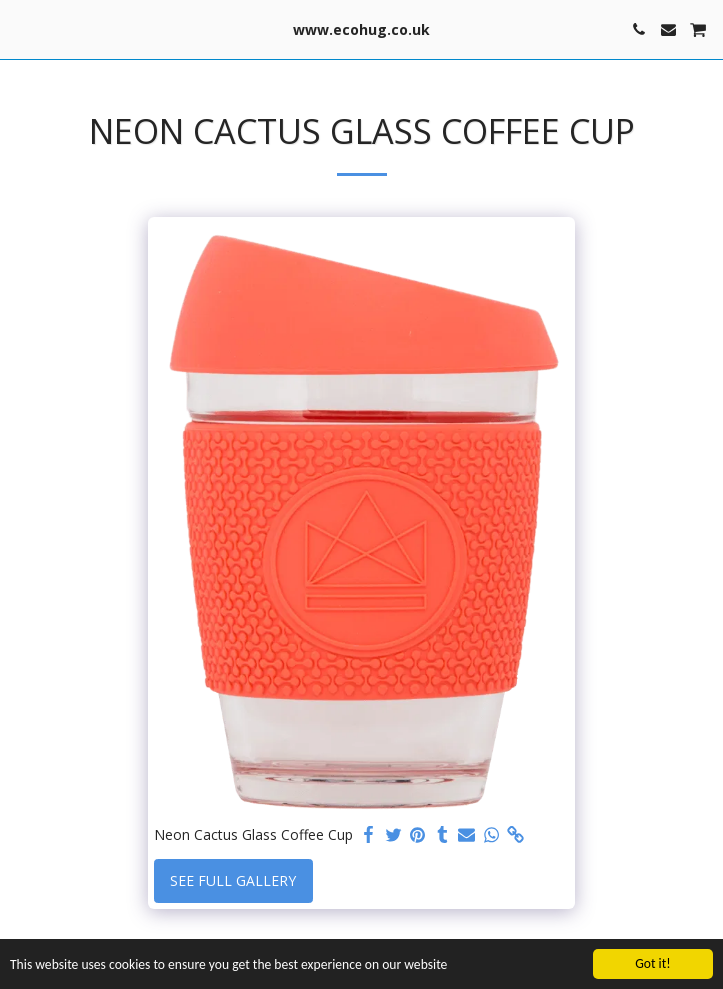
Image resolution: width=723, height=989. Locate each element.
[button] (22, 28)
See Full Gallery (233, 880)
